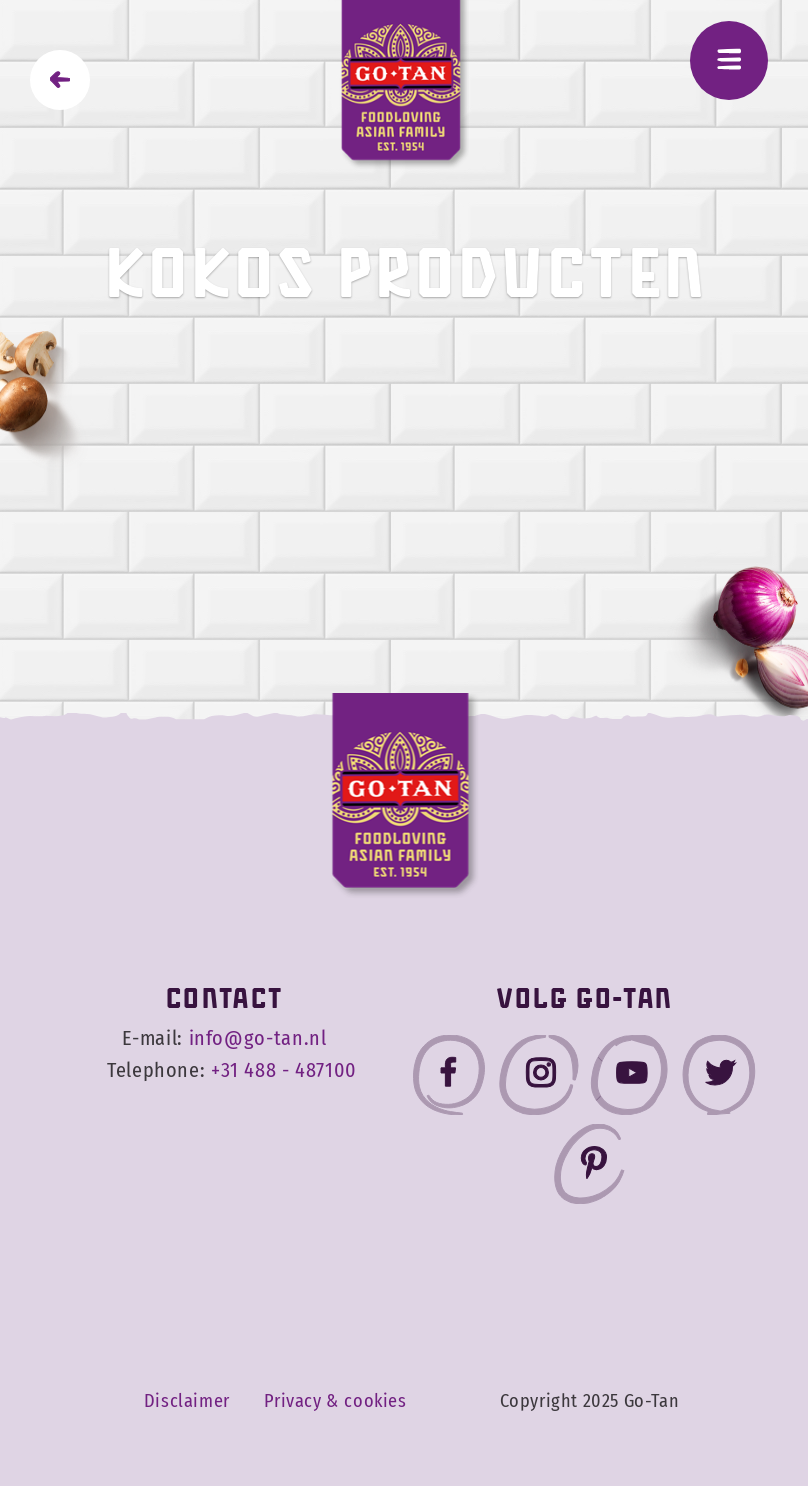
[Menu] (729, 60)
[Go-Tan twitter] (719, 1079)
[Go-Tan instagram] (539, 1079)
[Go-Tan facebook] (449, 1079)
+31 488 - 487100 (284, 1070)
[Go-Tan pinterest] (589, 1168)
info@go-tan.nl (258, 1038)
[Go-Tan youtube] (629, 1079)
